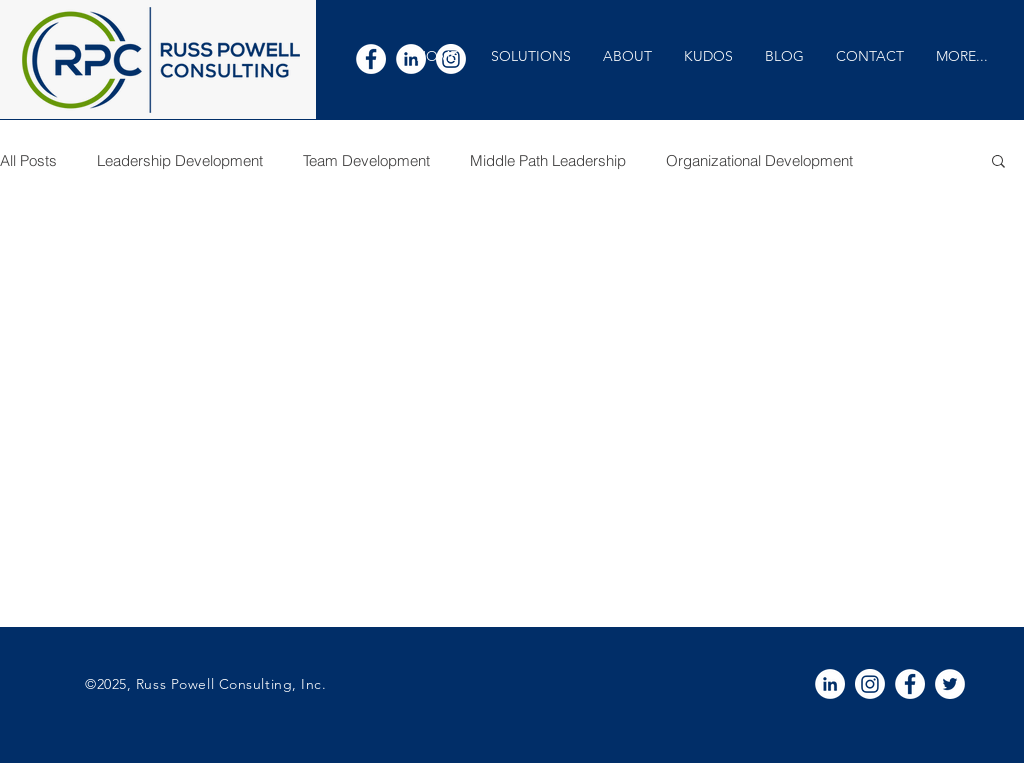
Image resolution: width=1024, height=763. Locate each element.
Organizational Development (759, 160)
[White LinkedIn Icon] (830, 684)
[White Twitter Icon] (950, 684)
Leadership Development (180, 160)
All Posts (28, 160)
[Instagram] (870, 684)
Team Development (366, 160)
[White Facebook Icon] (371, 59)
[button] (530, 56)
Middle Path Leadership (548, 160)
